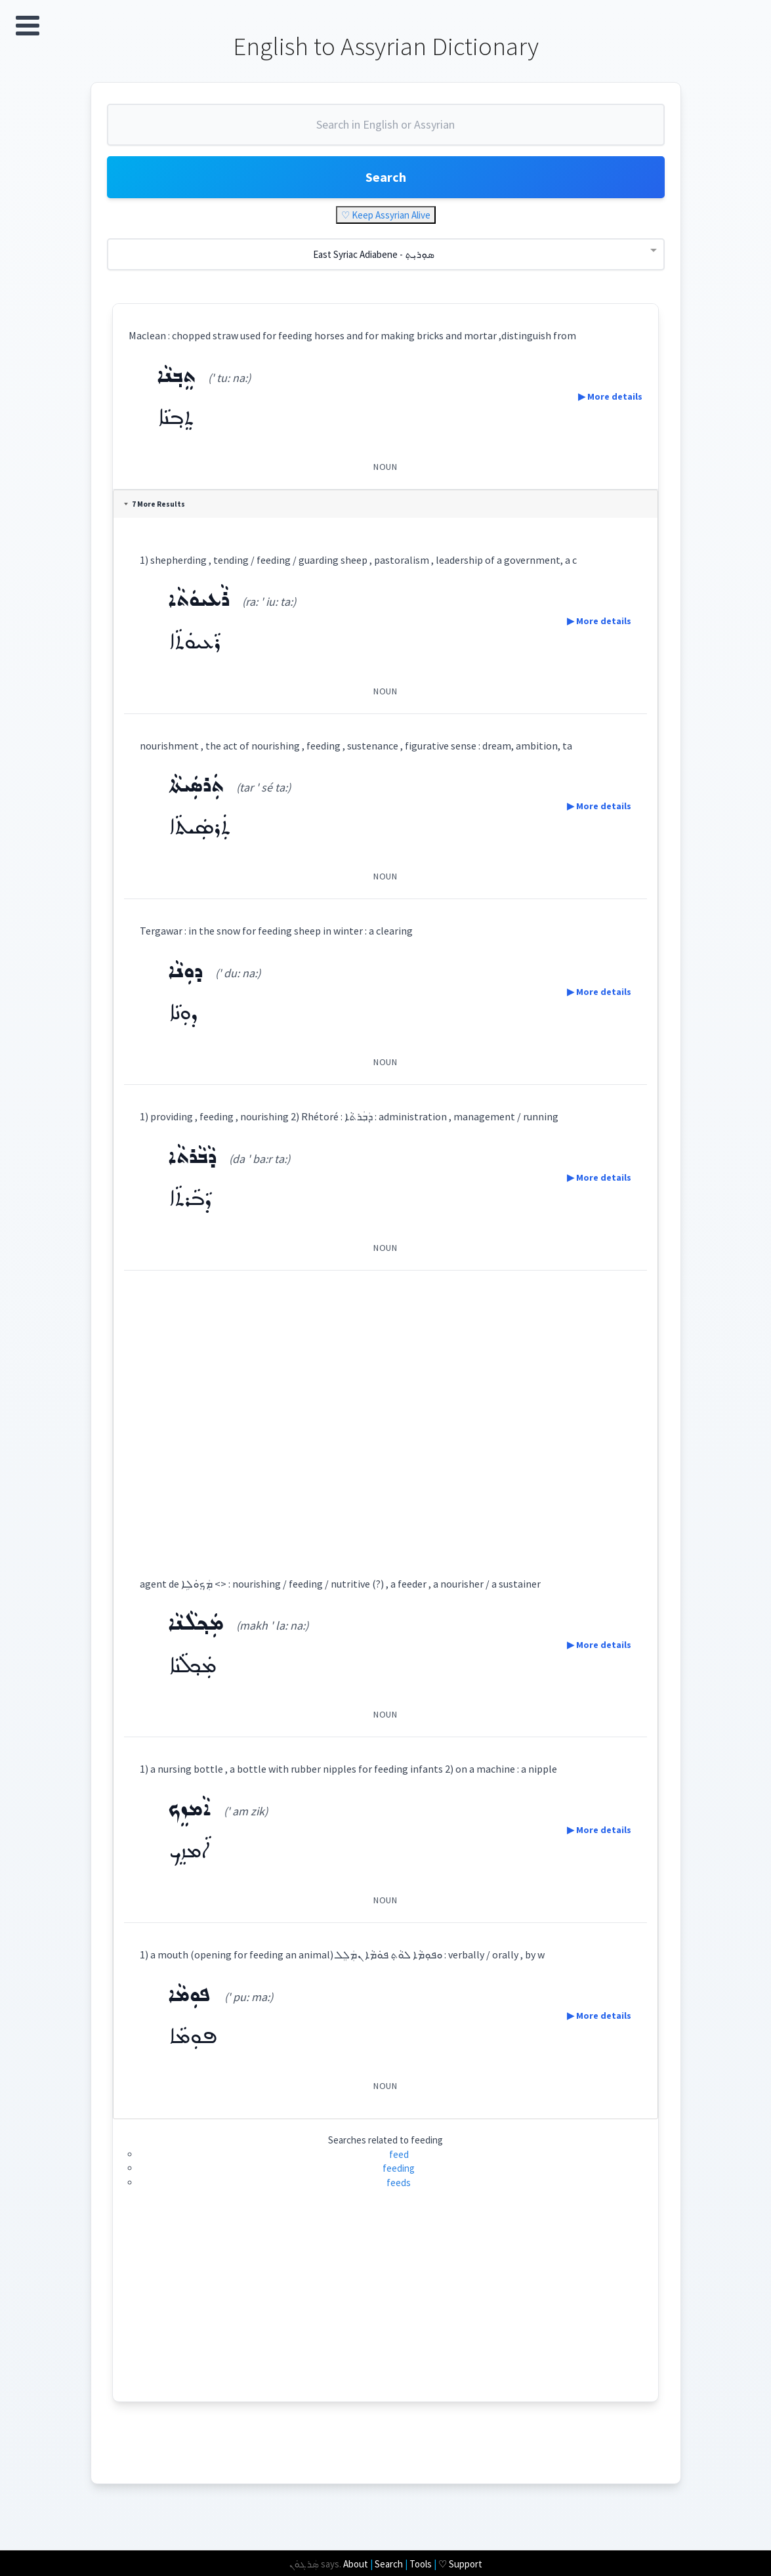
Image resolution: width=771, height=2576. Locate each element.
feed (399, 2154)
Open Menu (27, 25)
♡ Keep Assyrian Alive (385, 215)
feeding (399, 2168)
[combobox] (386, 130)
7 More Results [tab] (154, 504)
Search (385, 177)
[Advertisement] (385, 1411)
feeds (398, 2182)
